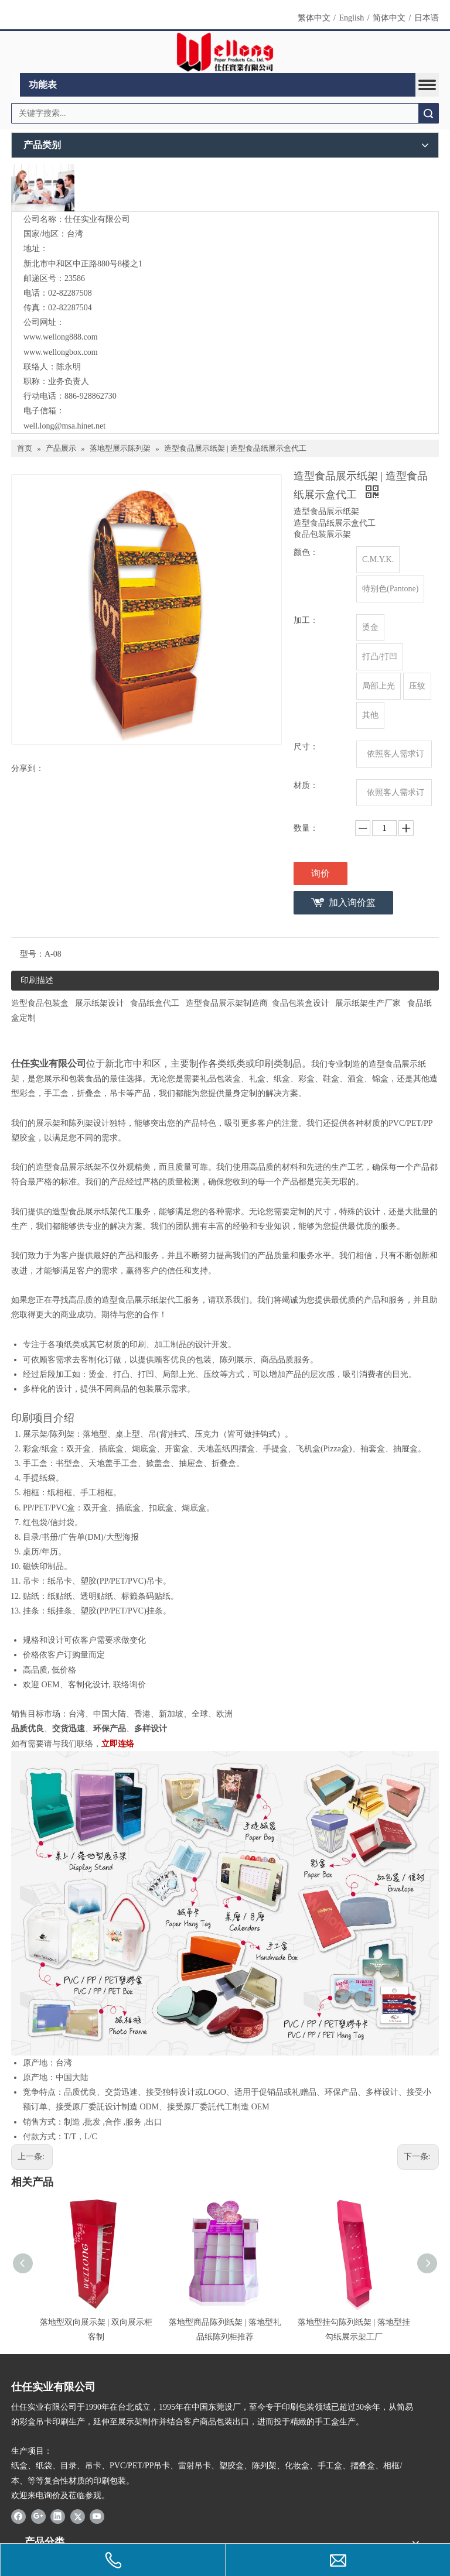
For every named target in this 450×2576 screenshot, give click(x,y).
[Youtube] (97, 2516)
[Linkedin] (57, 2516)
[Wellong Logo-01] (225, 52)
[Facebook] (18, 2516)
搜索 (428, 113)
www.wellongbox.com (60, 352)
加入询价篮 (352, 902)
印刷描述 (37, 980)
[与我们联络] (42, 187)
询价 (320, 873)
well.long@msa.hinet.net (64, 426)
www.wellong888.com (60, 337)
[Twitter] (77, 2516)
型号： (32, 954)
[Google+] (38, 2516)
